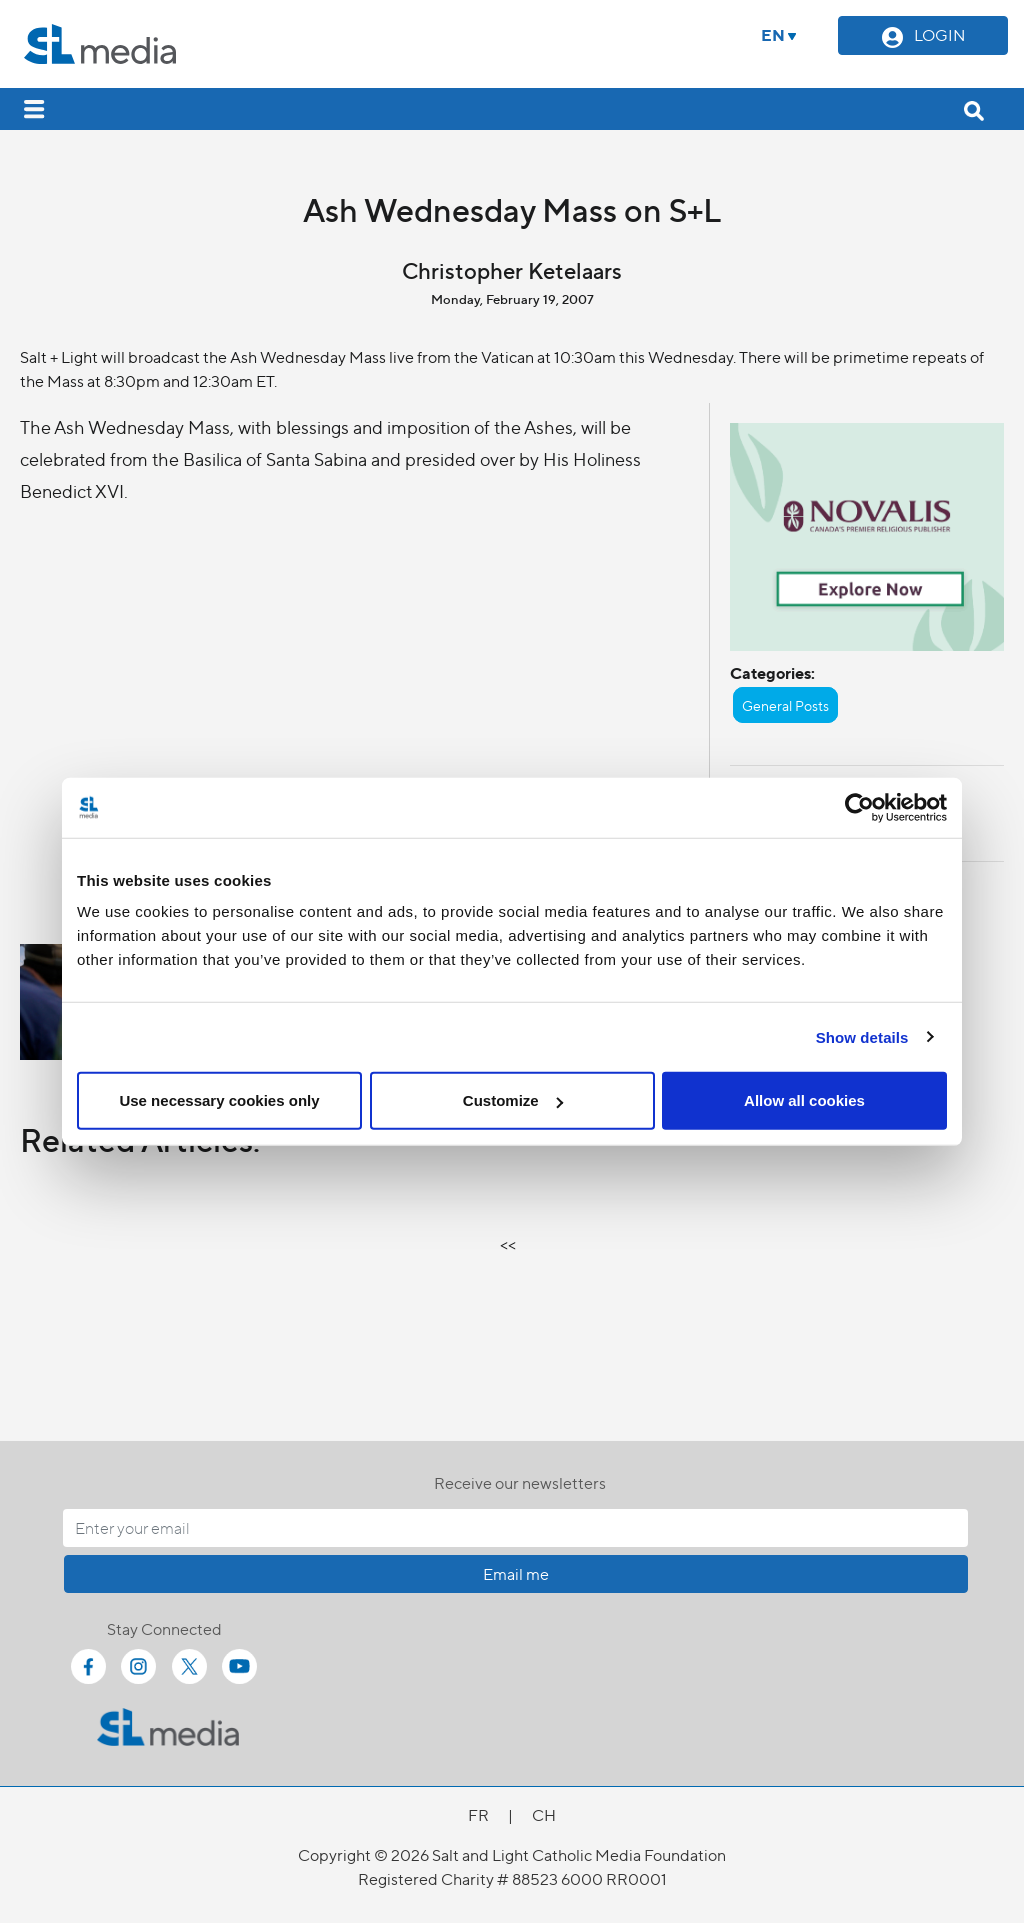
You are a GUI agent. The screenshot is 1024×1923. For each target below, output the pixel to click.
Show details (862, 1036)
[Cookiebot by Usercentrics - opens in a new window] (859, 807)
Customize (513, 1100)
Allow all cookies (804, 1100)
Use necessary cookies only (219, 1100)
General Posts (785, 705)
